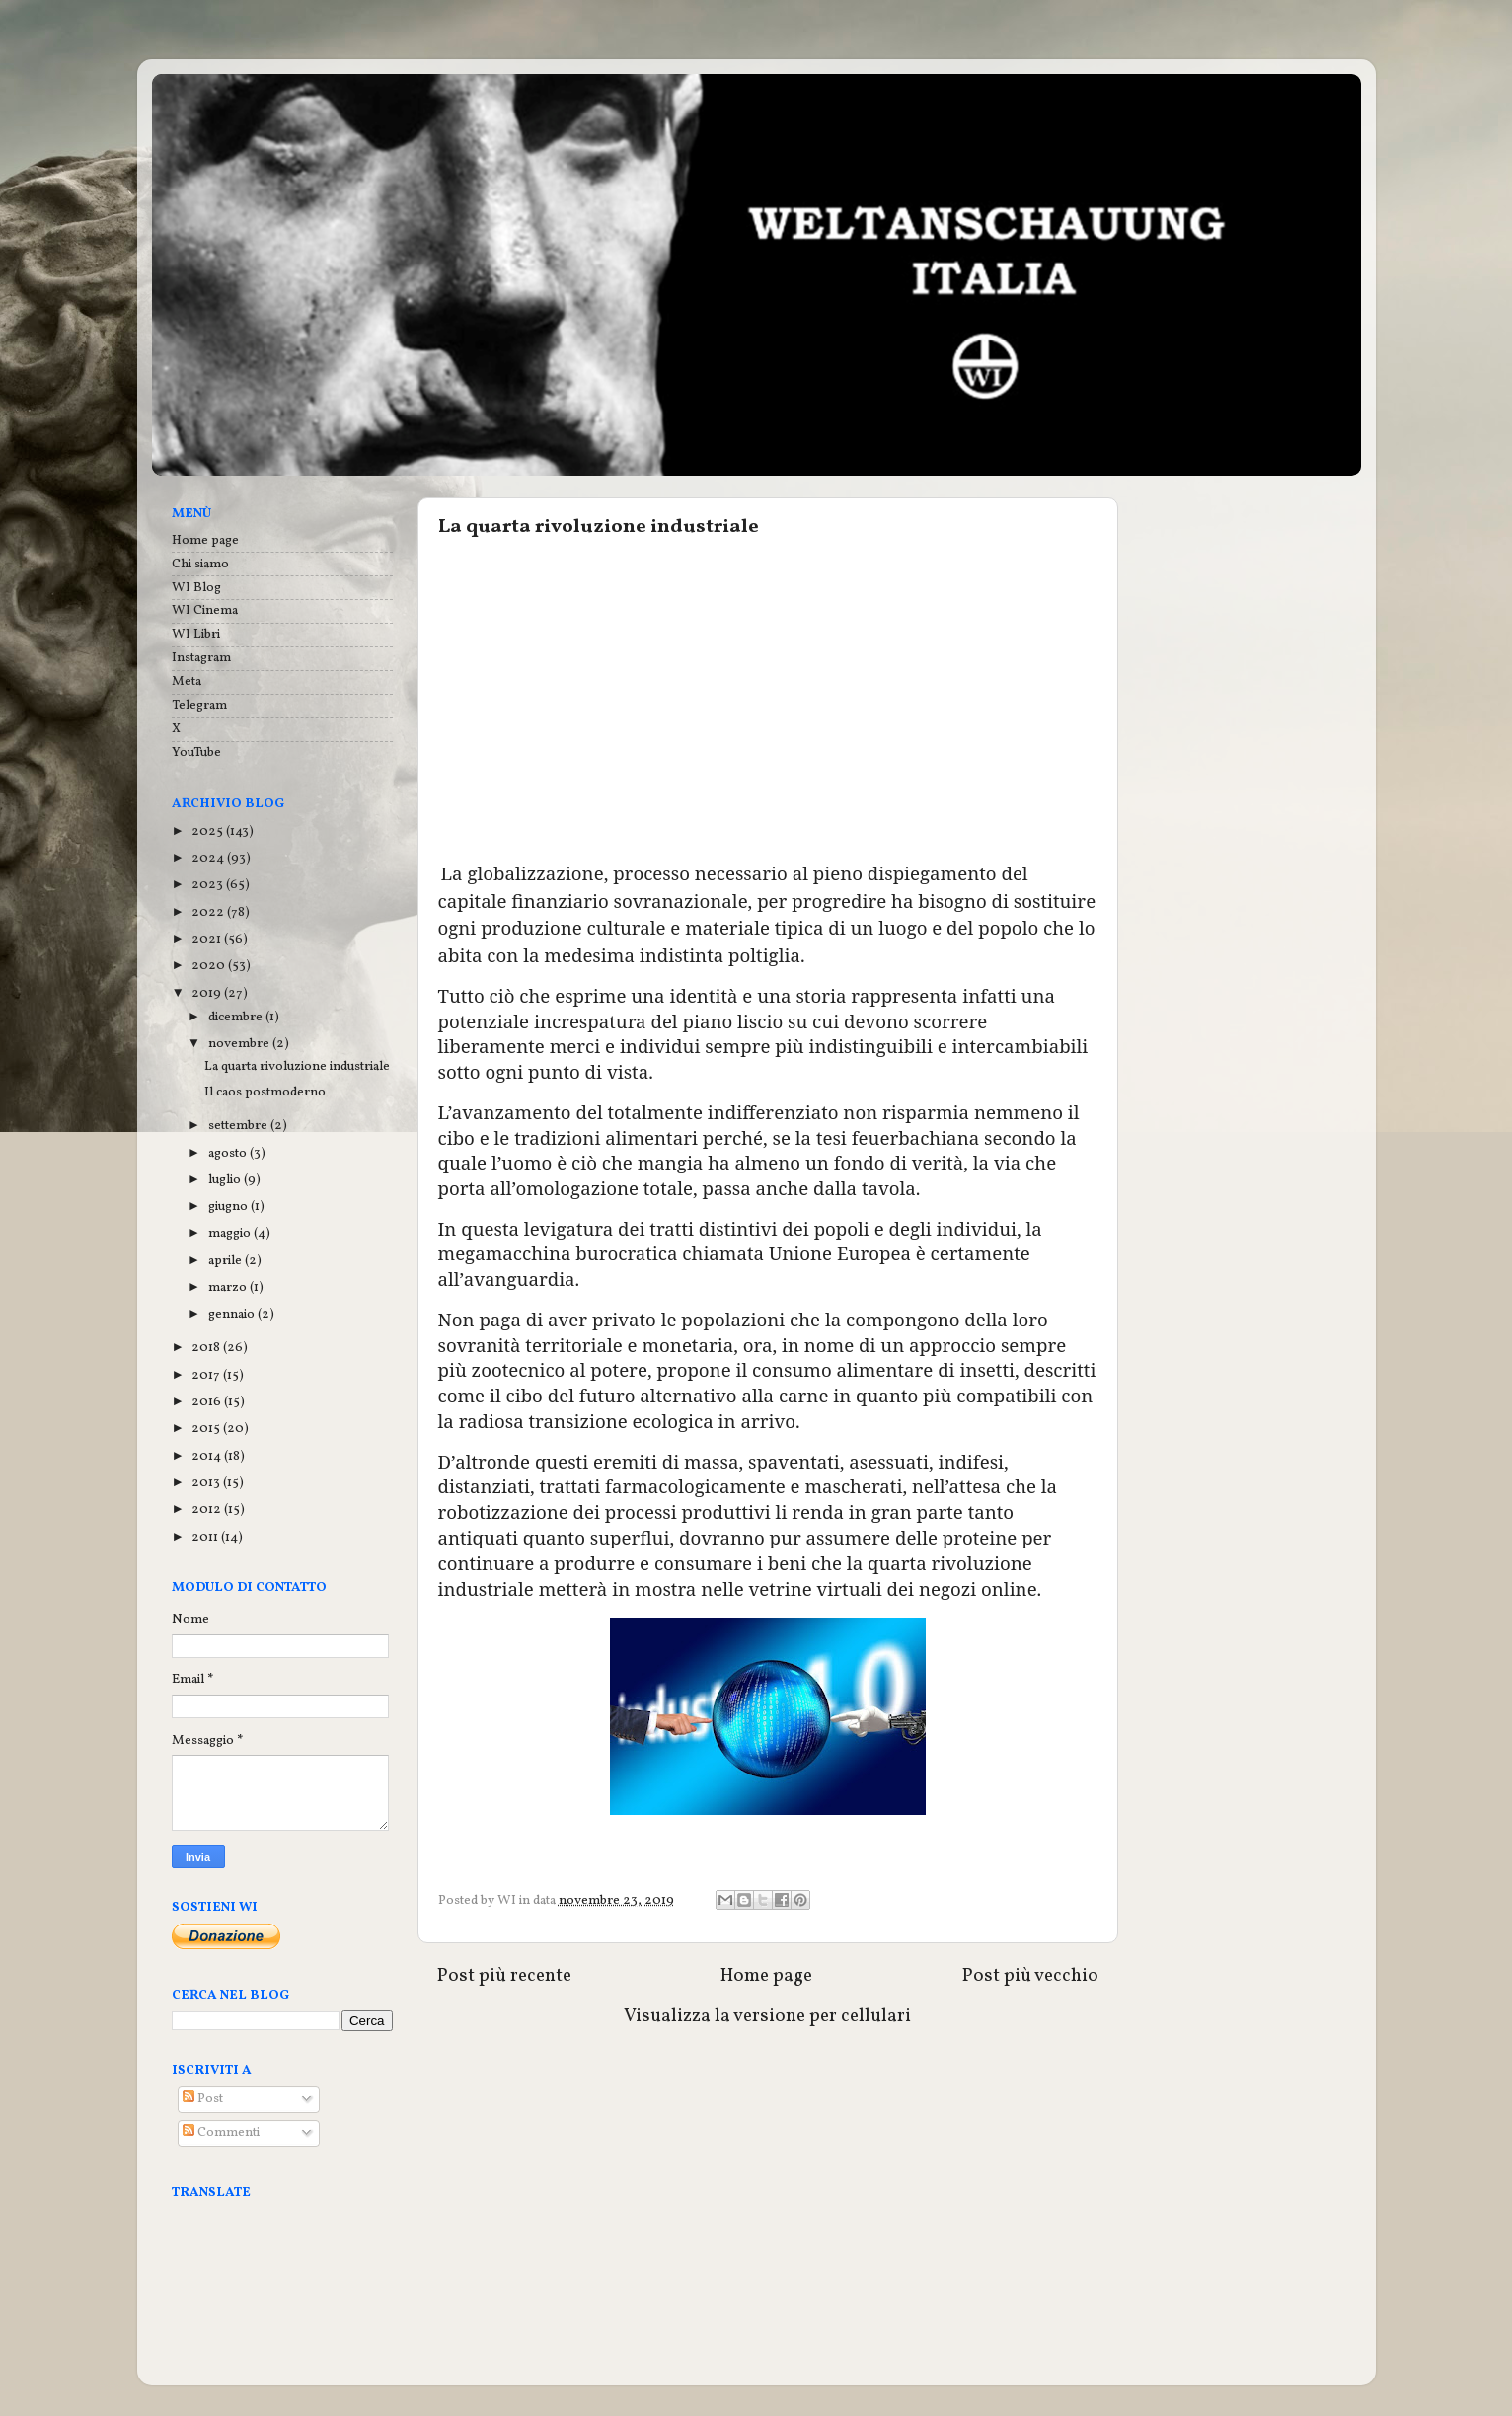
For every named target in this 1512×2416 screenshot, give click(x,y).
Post (203, 2098)
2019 (207, 993)
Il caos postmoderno (265, 1092)
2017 (207, 1375)
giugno (229, 1206)
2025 (208, 831)
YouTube (196, 752)
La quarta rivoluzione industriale (297, 1066)
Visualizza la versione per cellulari (767, 2016)
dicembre (236, 1017)
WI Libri (196, 634)
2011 (206, 1537)
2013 (207, 1482)
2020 (209, 965)
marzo (229, 1287)
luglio (226, 1179)
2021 (207, 939)
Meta (186, 681)
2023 (208, 884)
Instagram (201, 657)
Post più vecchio (1030, 1976)
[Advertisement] (767, 699)
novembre (240, 1043)
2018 (207, 1347)
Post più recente (504, 1976)
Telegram (199, 705)
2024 (209, 858)
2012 (207, 1509)
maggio (231, 1233)
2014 (207, 1456)
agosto (229, 1153)
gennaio (233, 1314)
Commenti (221, 2132)
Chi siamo (200, 564)
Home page (766, 1976)
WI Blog (196, 587)
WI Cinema (205, 610)
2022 (209, 912)
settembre (239, 1125)
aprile (226, 1260)
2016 (207, 1402)
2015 (207, 1428)
